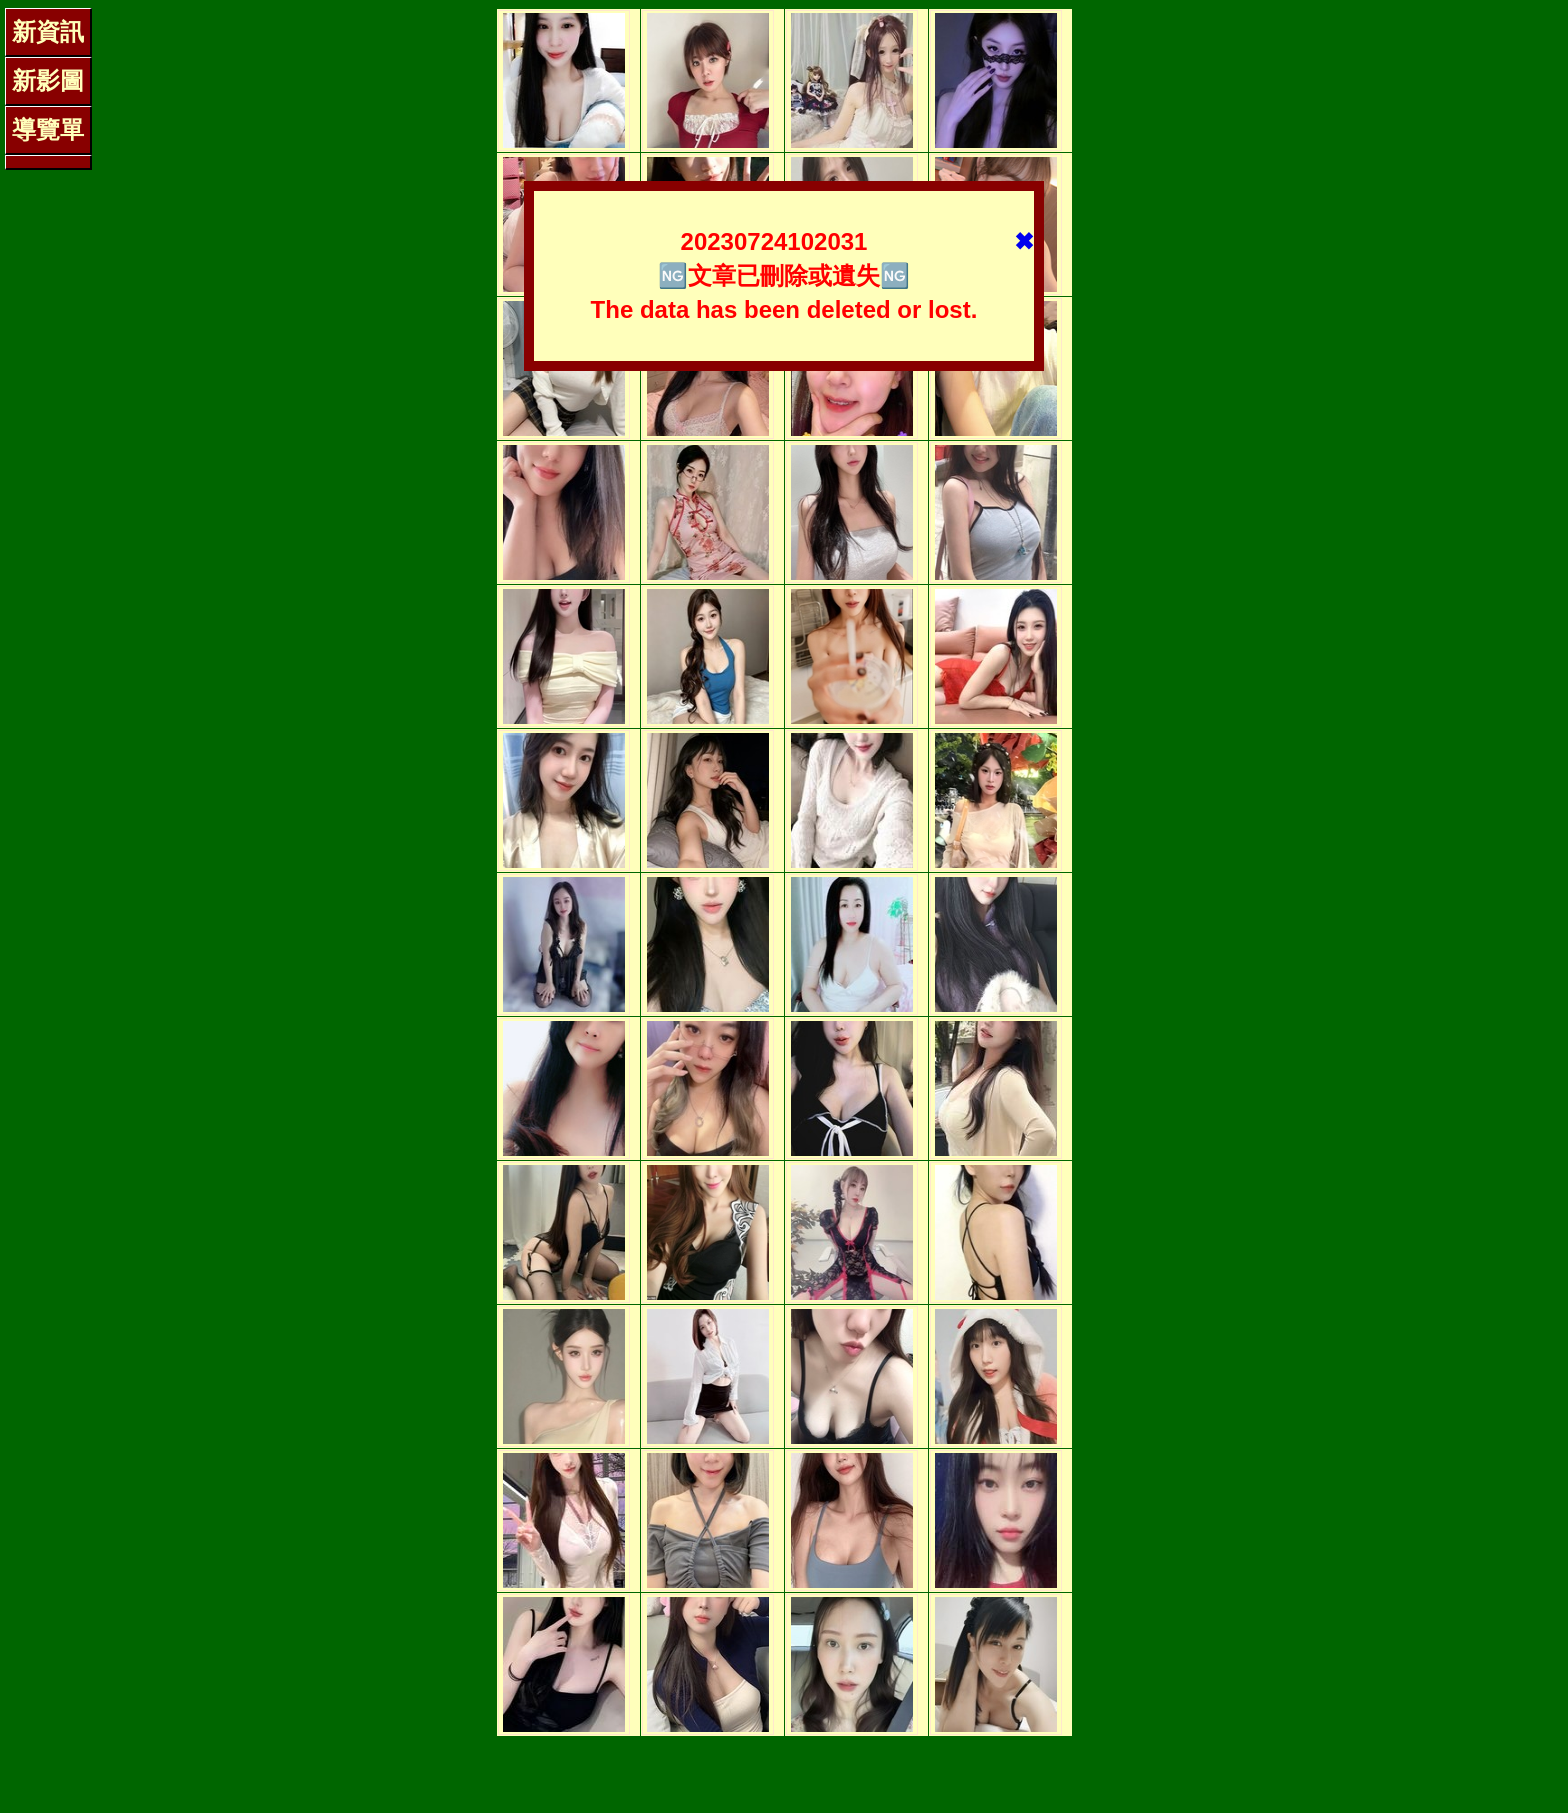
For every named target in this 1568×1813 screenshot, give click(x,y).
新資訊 (48, 31)
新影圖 (48, 80)
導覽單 (48, 129)
